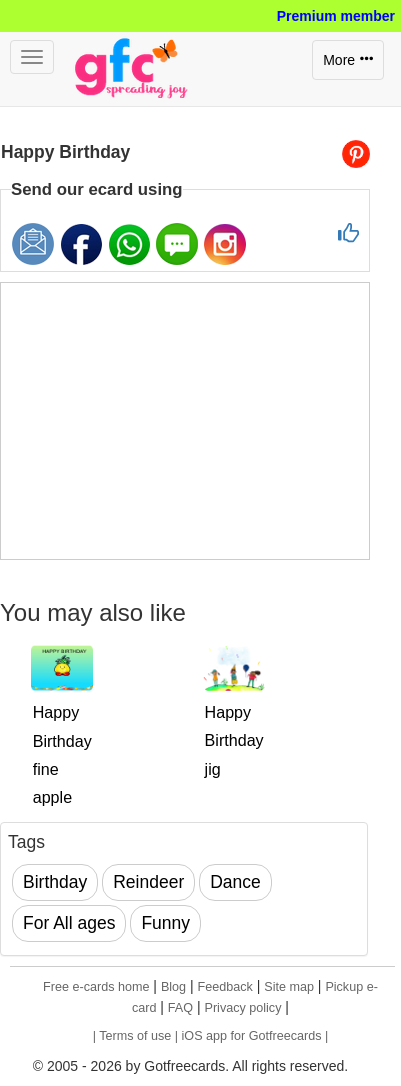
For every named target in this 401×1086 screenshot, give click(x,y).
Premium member (336, 16)
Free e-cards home (96, 987)
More (348, 60)
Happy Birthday (65, 152)
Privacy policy (242, 1008)
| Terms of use (134, 1036)
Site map (289, 987)
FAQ (180, 1008)
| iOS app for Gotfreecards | (252, 1036)
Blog (173, 987)
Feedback (225, 987)
